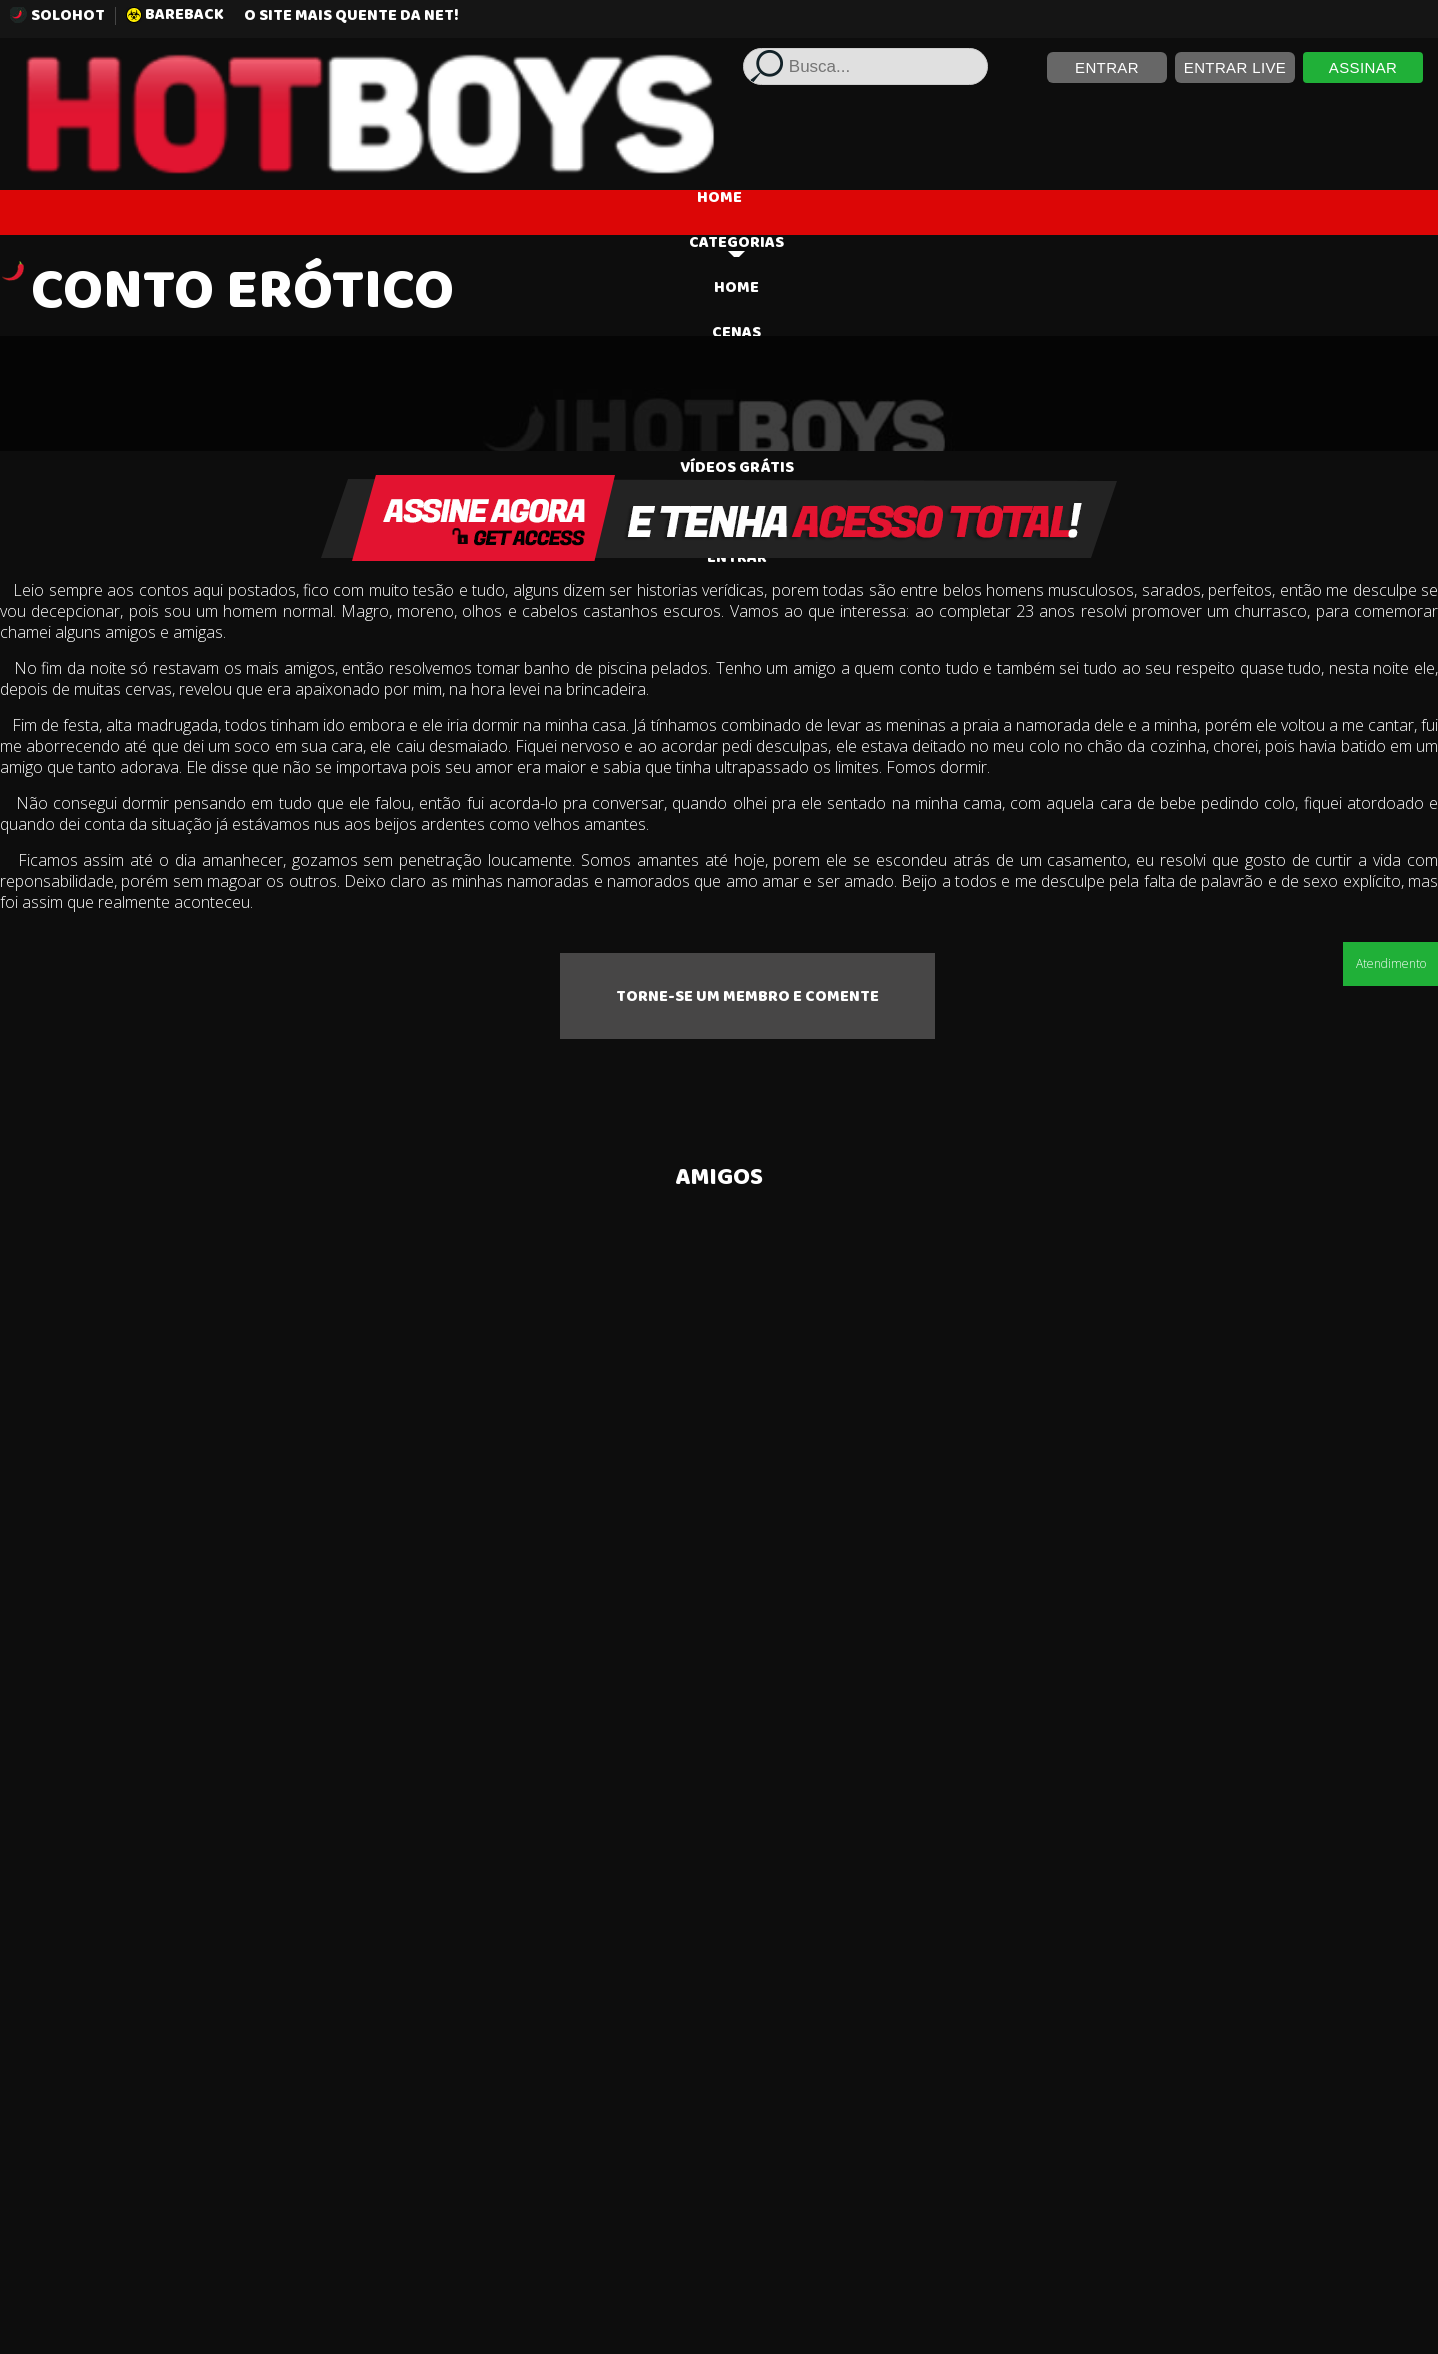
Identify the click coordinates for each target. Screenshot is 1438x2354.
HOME (719, 199)
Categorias (736, 249)
